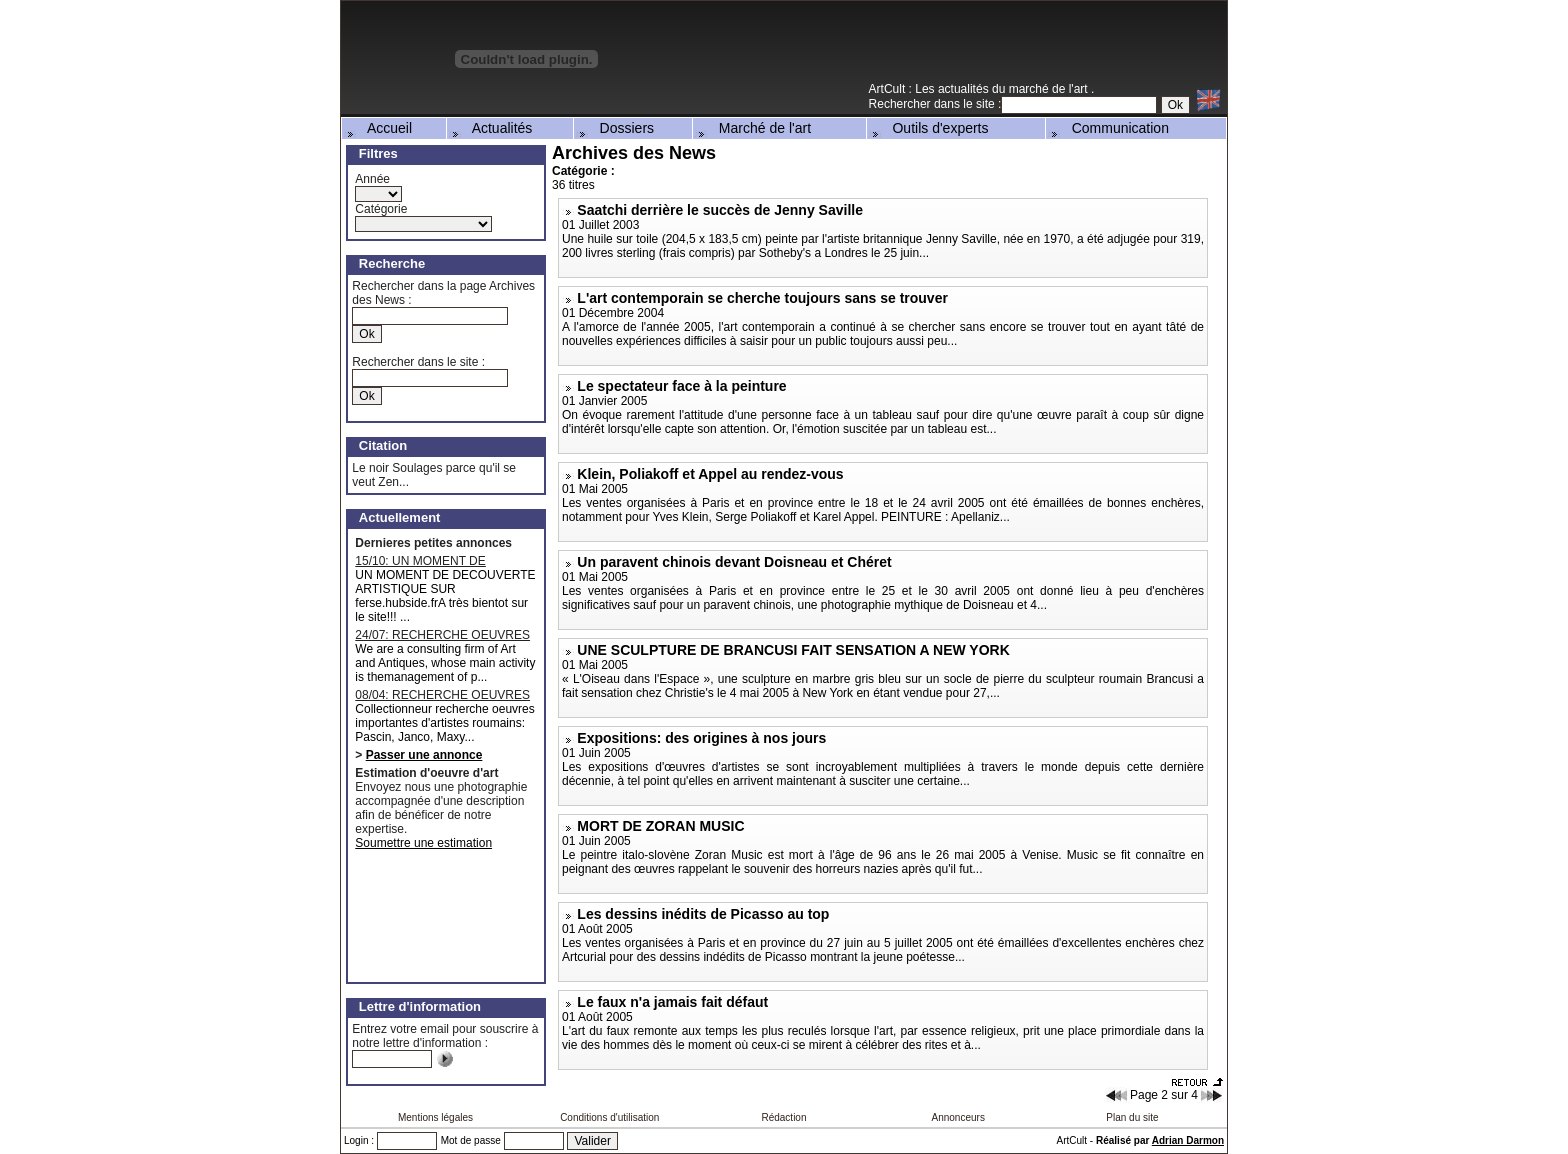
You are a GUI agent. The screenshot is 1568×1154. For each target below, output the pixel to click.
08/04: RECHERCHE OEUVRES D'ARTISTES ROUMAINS (442, 695)
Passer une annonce (424, 755)
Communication (1108, 128)
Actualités (491, 128)
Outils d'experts (929, 128)
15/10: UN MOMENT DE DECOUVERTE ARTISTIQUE (434, 561)
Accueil (378, 128)
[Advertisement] (993, 49)
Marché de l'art (753, 128)
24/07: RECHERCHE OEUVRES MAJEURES (442, 635)
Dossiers (615, 128)
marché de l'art (1050, 89)
